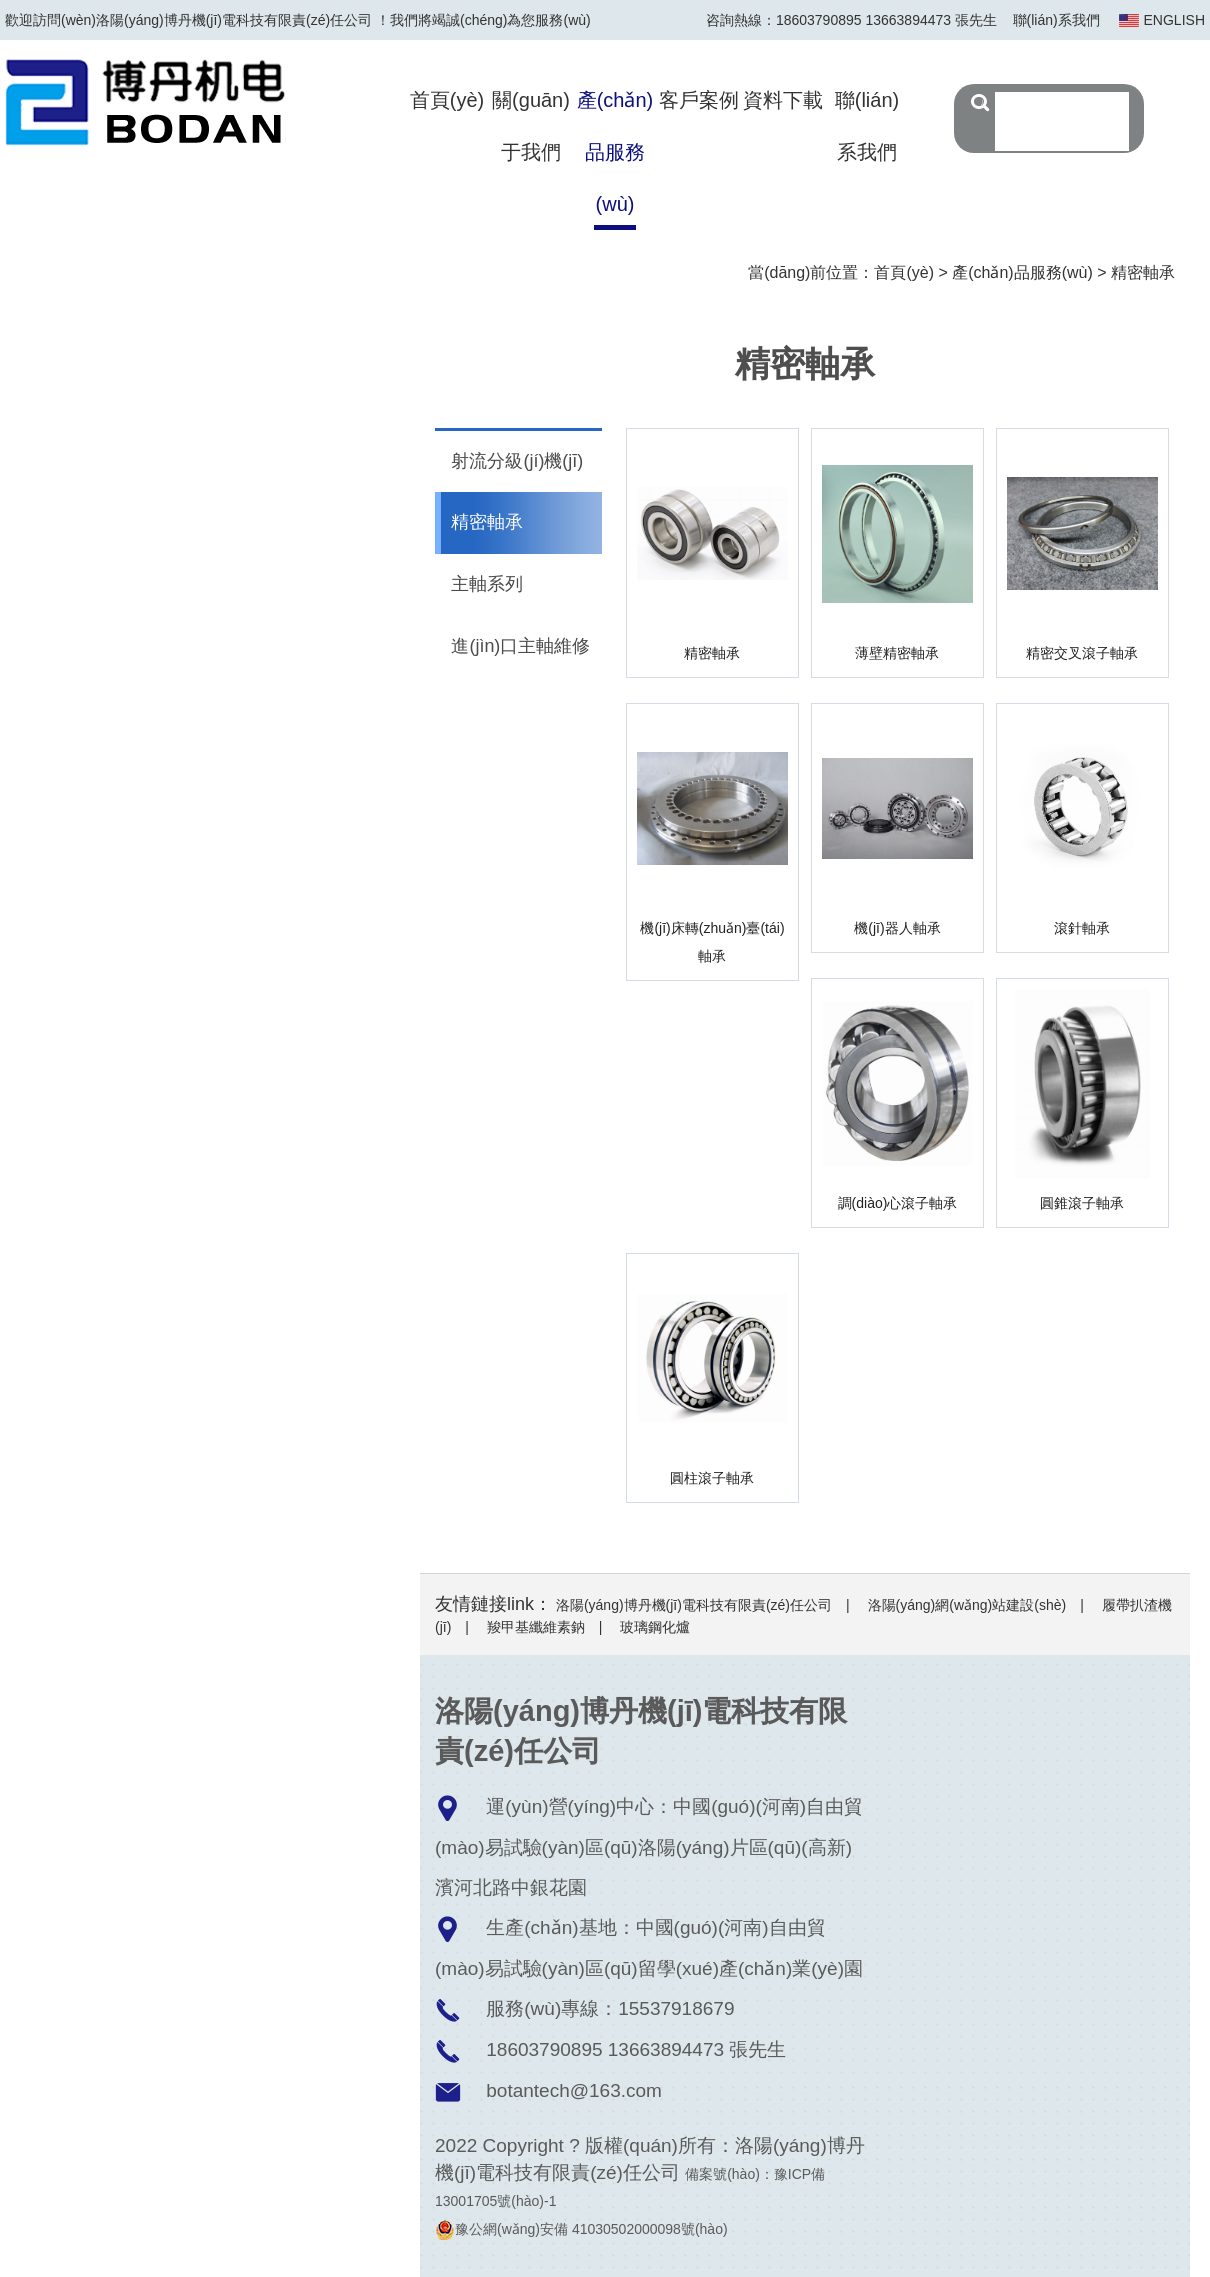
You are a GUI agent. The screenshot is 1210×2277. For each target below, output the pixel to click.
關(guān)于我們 (531, 126)
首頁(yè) (447, 100)
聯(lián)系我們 (1056, 20)
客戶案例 (699, 100)
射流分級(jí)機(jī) (518, 462)
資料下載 (783, 100)
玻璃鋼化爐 (655, 1627)
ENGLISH (1174, 20)
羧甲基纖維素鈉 (536, 1627)
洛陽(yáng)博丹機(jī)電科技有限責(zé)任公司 (694, 1605)
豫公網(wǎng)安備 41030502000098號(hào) (581, 2229)
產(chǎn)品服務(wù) (615, 152)
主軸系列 (488, 586)
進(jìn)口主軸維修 (521, 648)
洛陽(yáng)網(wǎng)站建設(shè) (967, 1605)
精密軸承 (1143, 272)
